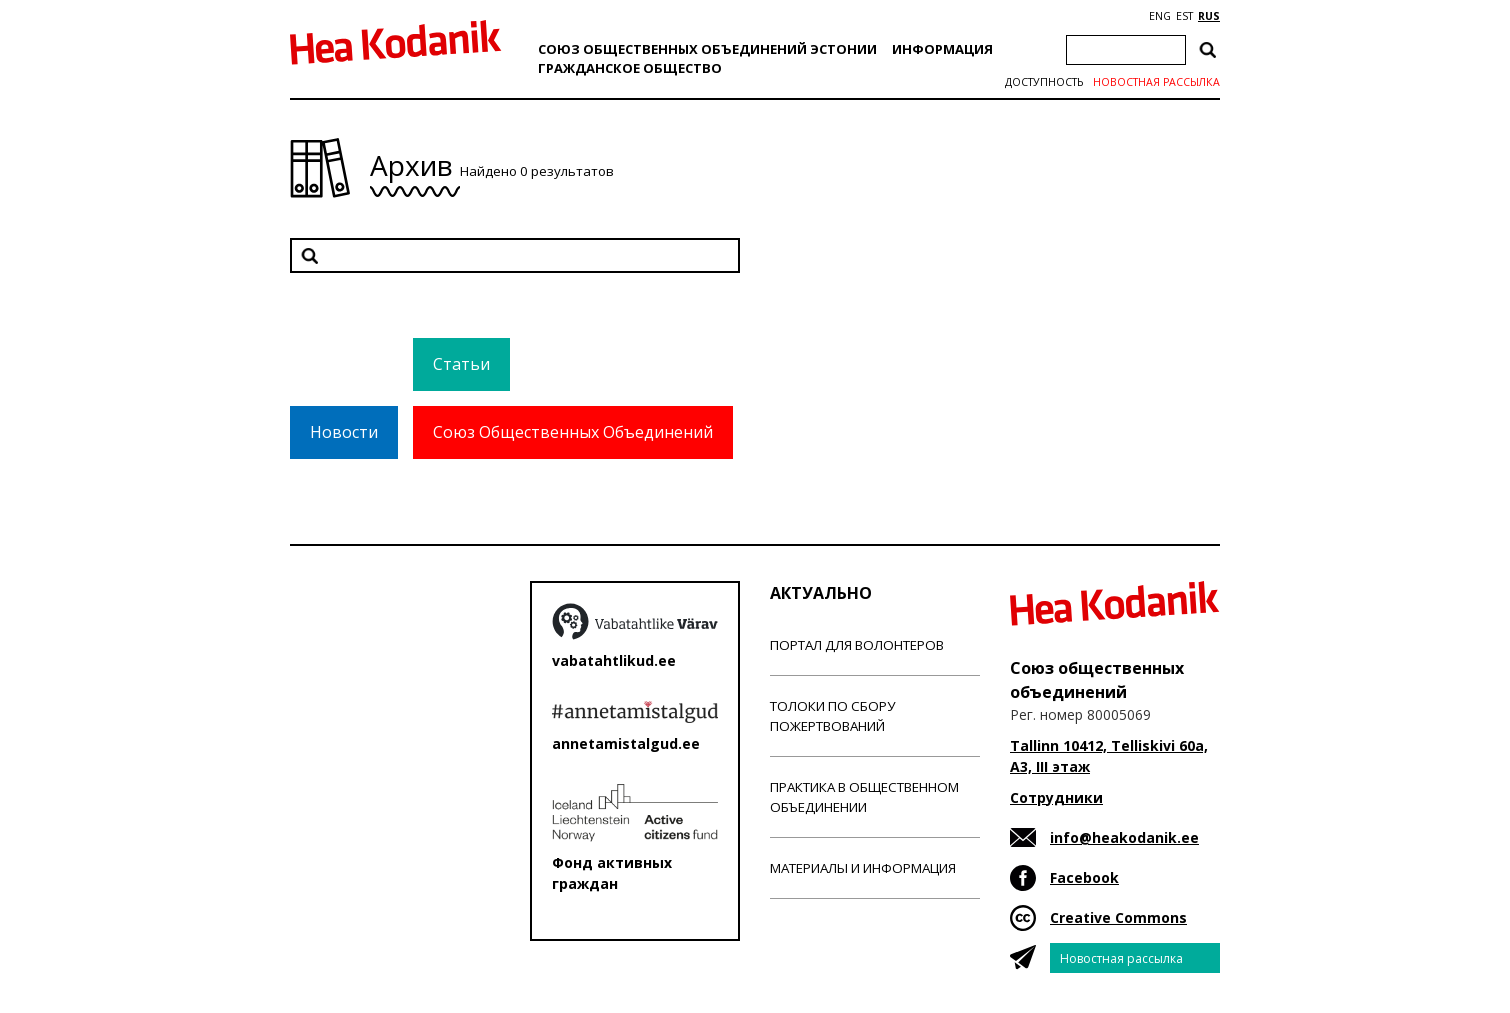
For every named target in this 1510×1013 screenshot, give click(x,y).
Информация (942, 49)
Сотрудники (1056, 797)
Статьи (461, 364)
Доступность (1044, 82)
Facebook (1084, 877)
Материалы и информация (863, 868)
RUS (1209, 16)
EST (1184, 16)
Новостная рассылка (1156, 82)
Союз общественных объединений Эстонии (707, 49)
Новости (344, 432)
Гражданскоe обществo (630, 68)
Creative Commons (1118, 917)
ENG (1160, 16)
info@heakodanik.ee (1124, 837)
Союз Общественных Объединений (573, 432)
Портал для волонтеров (857, 645)
